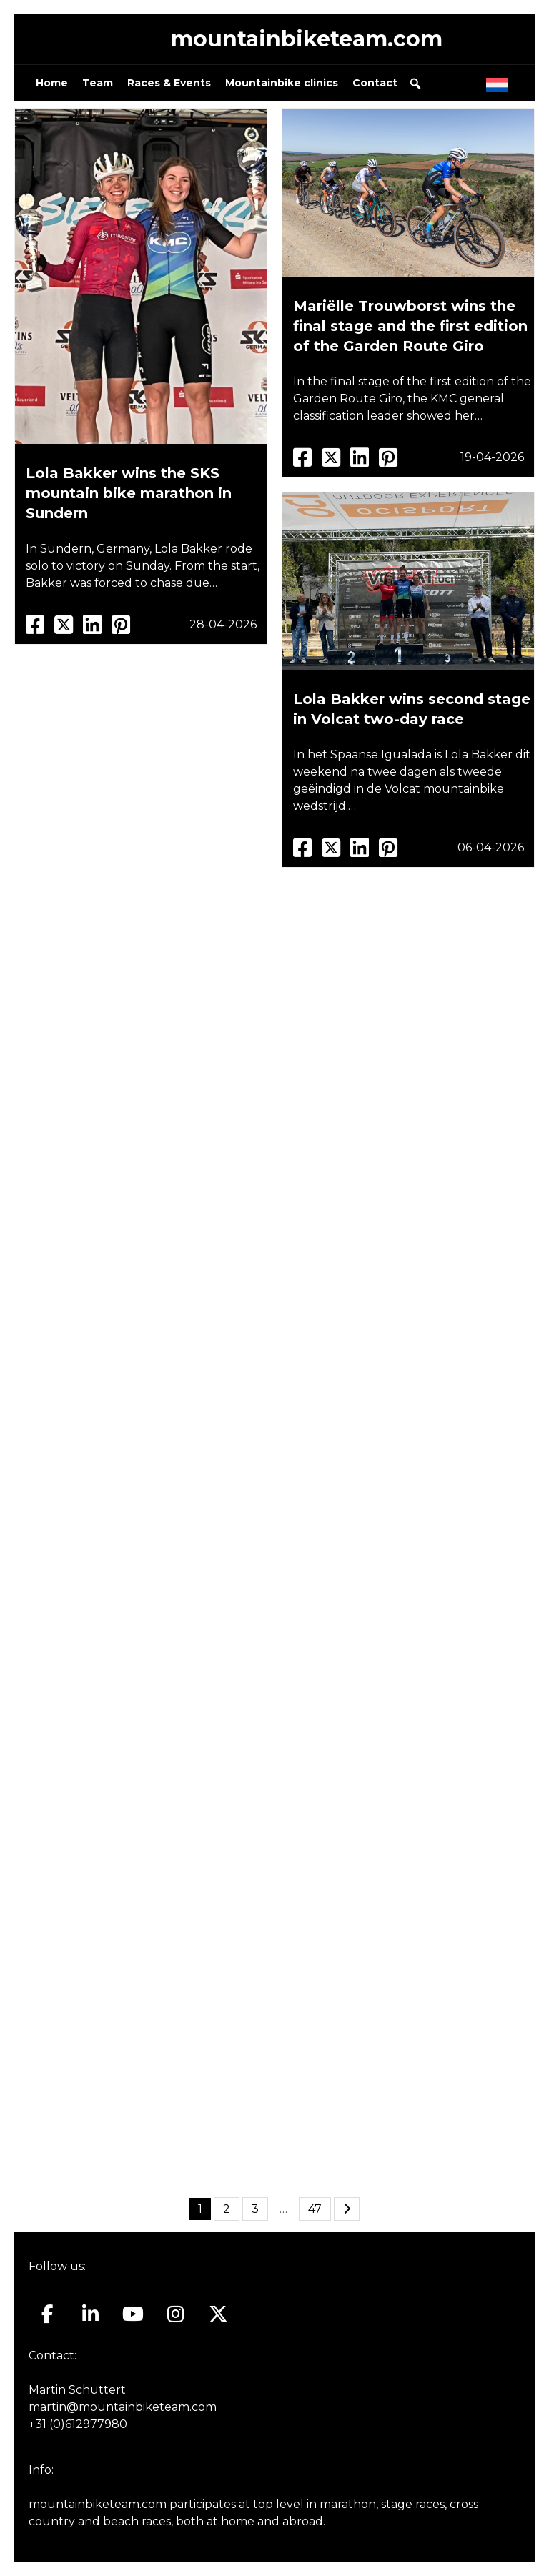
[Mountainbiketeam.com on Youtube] (133, 2314)
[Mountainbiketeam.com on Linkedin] (90, 2314)
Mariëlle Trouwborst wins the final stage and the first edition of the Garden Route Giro (410, 326)
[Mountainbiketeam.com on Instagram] (175, 2314)
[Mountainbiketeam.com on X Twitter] (218, 2314)
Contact (374, 82)
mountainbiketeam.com (306, 39)
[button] (415, 83)
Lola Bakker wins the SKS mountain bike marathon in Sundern (129, 493)
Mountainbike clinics (281, 82)
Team (97, 82)
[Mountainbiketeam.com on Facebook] (47, 2314)
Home (52, 82)
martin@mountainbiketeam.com (123, 2407)
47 (315, 2209)
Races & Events (169, 82)
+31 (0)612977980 (78, 2424)
